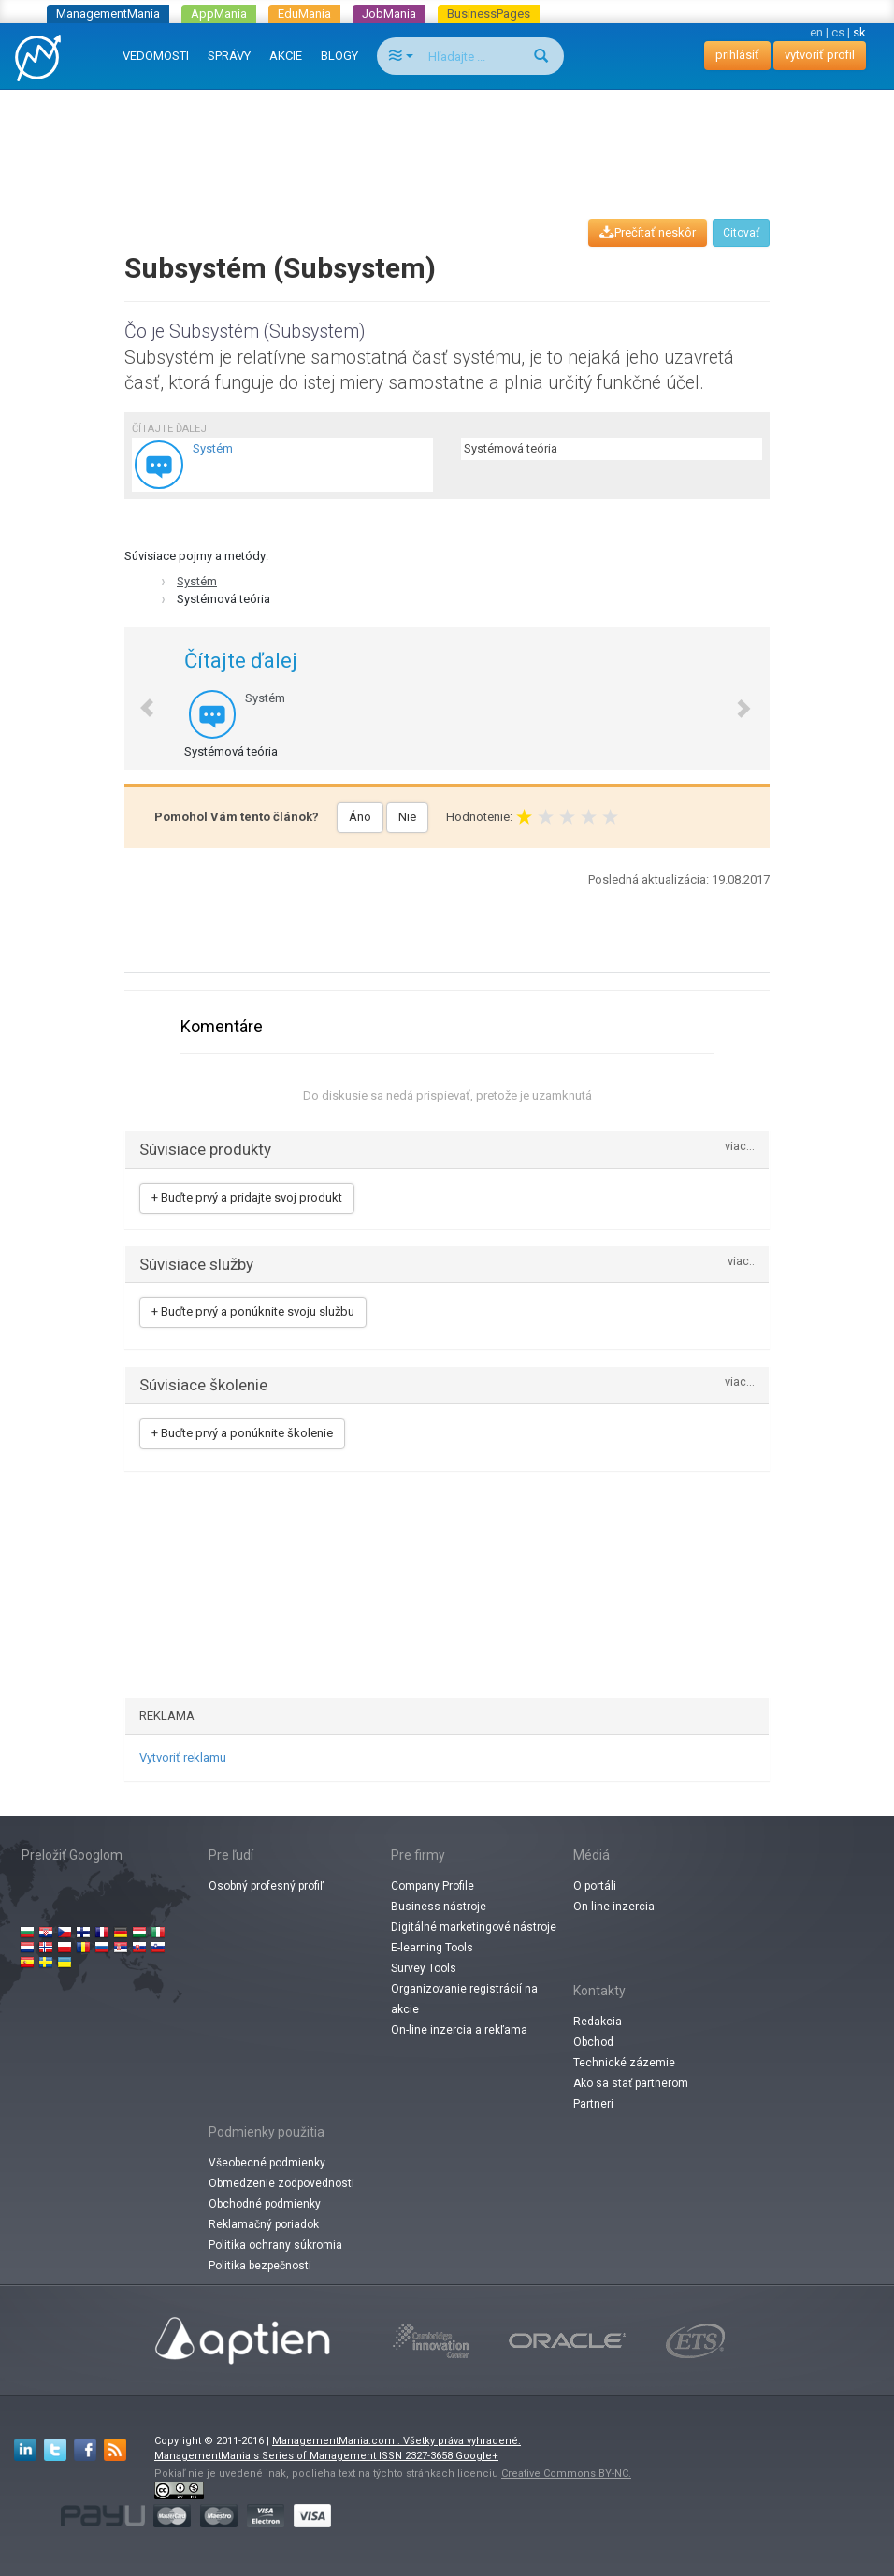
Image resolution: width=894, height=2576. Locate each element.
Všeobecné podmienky (267, 2162)
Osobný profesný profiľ (266, 1885)
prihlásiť (737, 55)
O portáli (594, 1885)
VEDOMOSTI (156, 56)
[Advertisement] (450, 136)
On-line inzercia (614, 1906)
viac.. (741, 1262)
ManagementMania (108, 14)
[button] (137, 698)
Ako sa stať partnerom (630, 2083)
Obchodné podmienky (265, 2203)
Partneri (593, 2103)
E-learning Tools (432, 1947)
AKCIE (285, 56)
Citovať (741, 232)
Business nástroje (438, 1906)
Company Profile (432, 1885)
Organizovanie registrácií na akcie (464, 1999)
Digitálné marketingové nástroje (473, 1927)
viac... (740, 1147)
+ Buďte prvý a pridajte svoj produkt (246, 1197)
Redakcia (597, 2021)
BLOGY (339, 56)
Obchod (593, 2042)
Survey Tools (423, 1968)
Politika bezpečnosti (260, 2265)
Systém (197, 581)
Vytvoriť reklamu (182, 1757)
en (816, 32)
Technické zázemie (624, 2062)
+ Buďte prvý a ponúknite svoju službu (252, 1311)
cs (837, 32)
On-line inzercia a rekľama (459, 2029)
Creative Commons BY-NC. (566, 2474)
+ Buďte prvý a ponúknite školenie (242, 1433)
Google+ (476, 2456)
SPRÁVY (229, 56)
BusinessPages (488, 14)
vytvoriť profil (820, 55)
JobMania (389, 14)
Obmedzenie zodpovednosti (281, 2183)
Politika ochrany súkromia (275, 2245)
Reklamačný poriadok (264, 2224)
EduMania (304, 14)
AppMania (219, 14)
